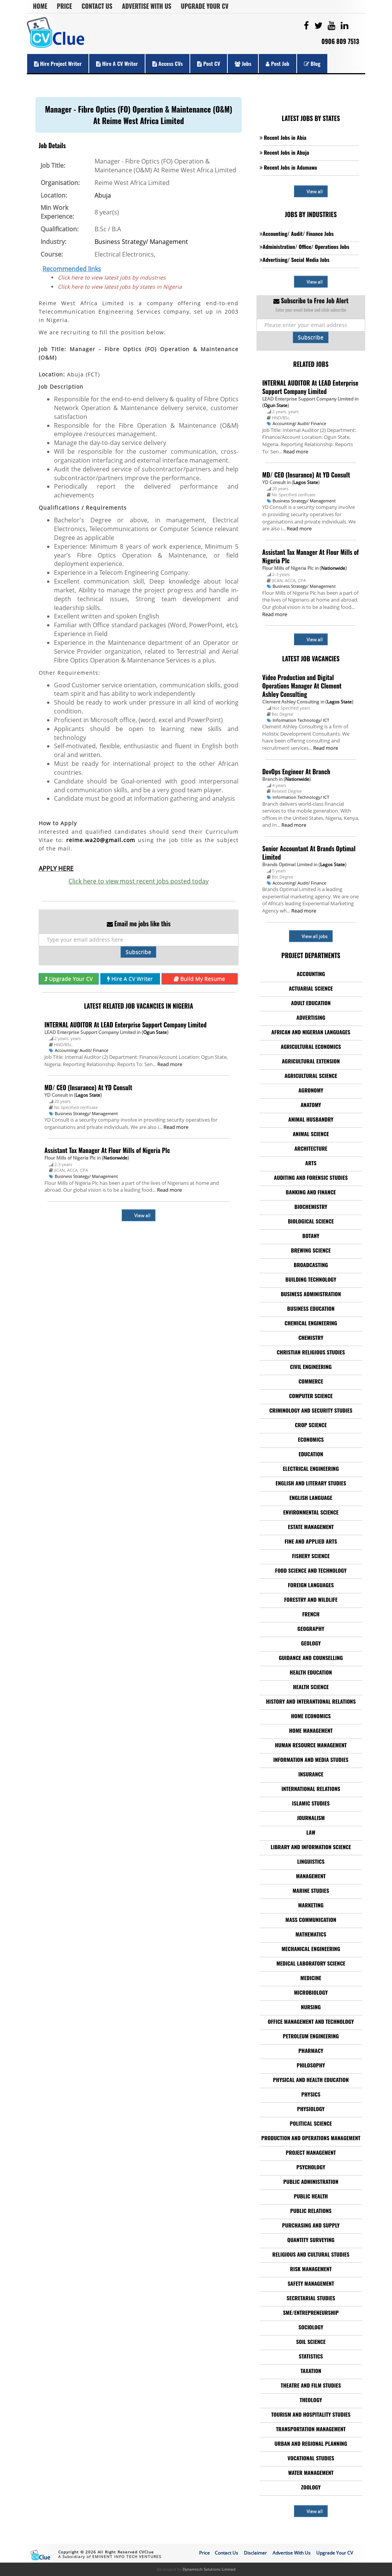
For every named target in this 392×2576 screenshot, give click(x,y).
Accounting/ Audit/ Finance (81, 1050)
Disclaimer (255, 2553)
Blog (312, 63)
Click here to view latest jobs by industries (112, 277)
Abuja (103, 195)
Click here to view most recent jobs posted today (139, 881)
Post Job (277, 63)
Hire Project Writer (58, 63)
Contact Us (97, 6)
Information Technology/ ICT (301, 720)
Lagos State (87, 1095)
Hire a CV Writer (117, 63)
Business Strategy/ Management (141, 241)
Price (64, 6)
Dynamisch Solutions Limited (209, 2569)
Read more (169, 1064)
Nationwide (115, 1158)
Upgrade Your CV (205, 6)
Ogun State (155, 1032)
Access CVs (167, 63)
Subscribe (138, 951)
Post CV (208, 63)
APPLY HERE (56, 868)
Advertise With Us (147, 6)
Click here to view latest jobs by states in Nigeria (120, 286)
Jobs (243, 63)
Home (40, 6)
